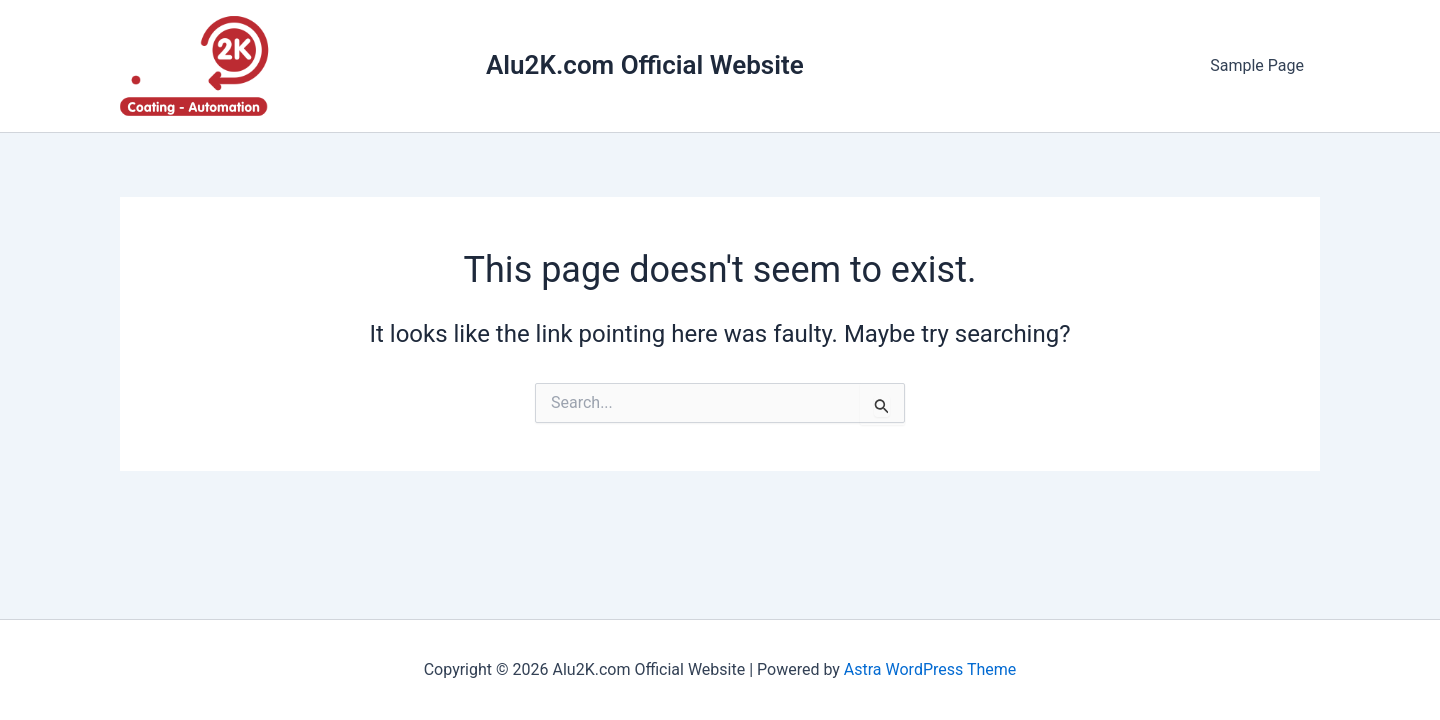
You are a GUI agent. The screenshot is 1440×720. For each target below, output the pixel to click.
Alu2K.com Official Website (645, 65)
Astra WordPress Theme (930, 669)
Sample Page (1257, 65)
